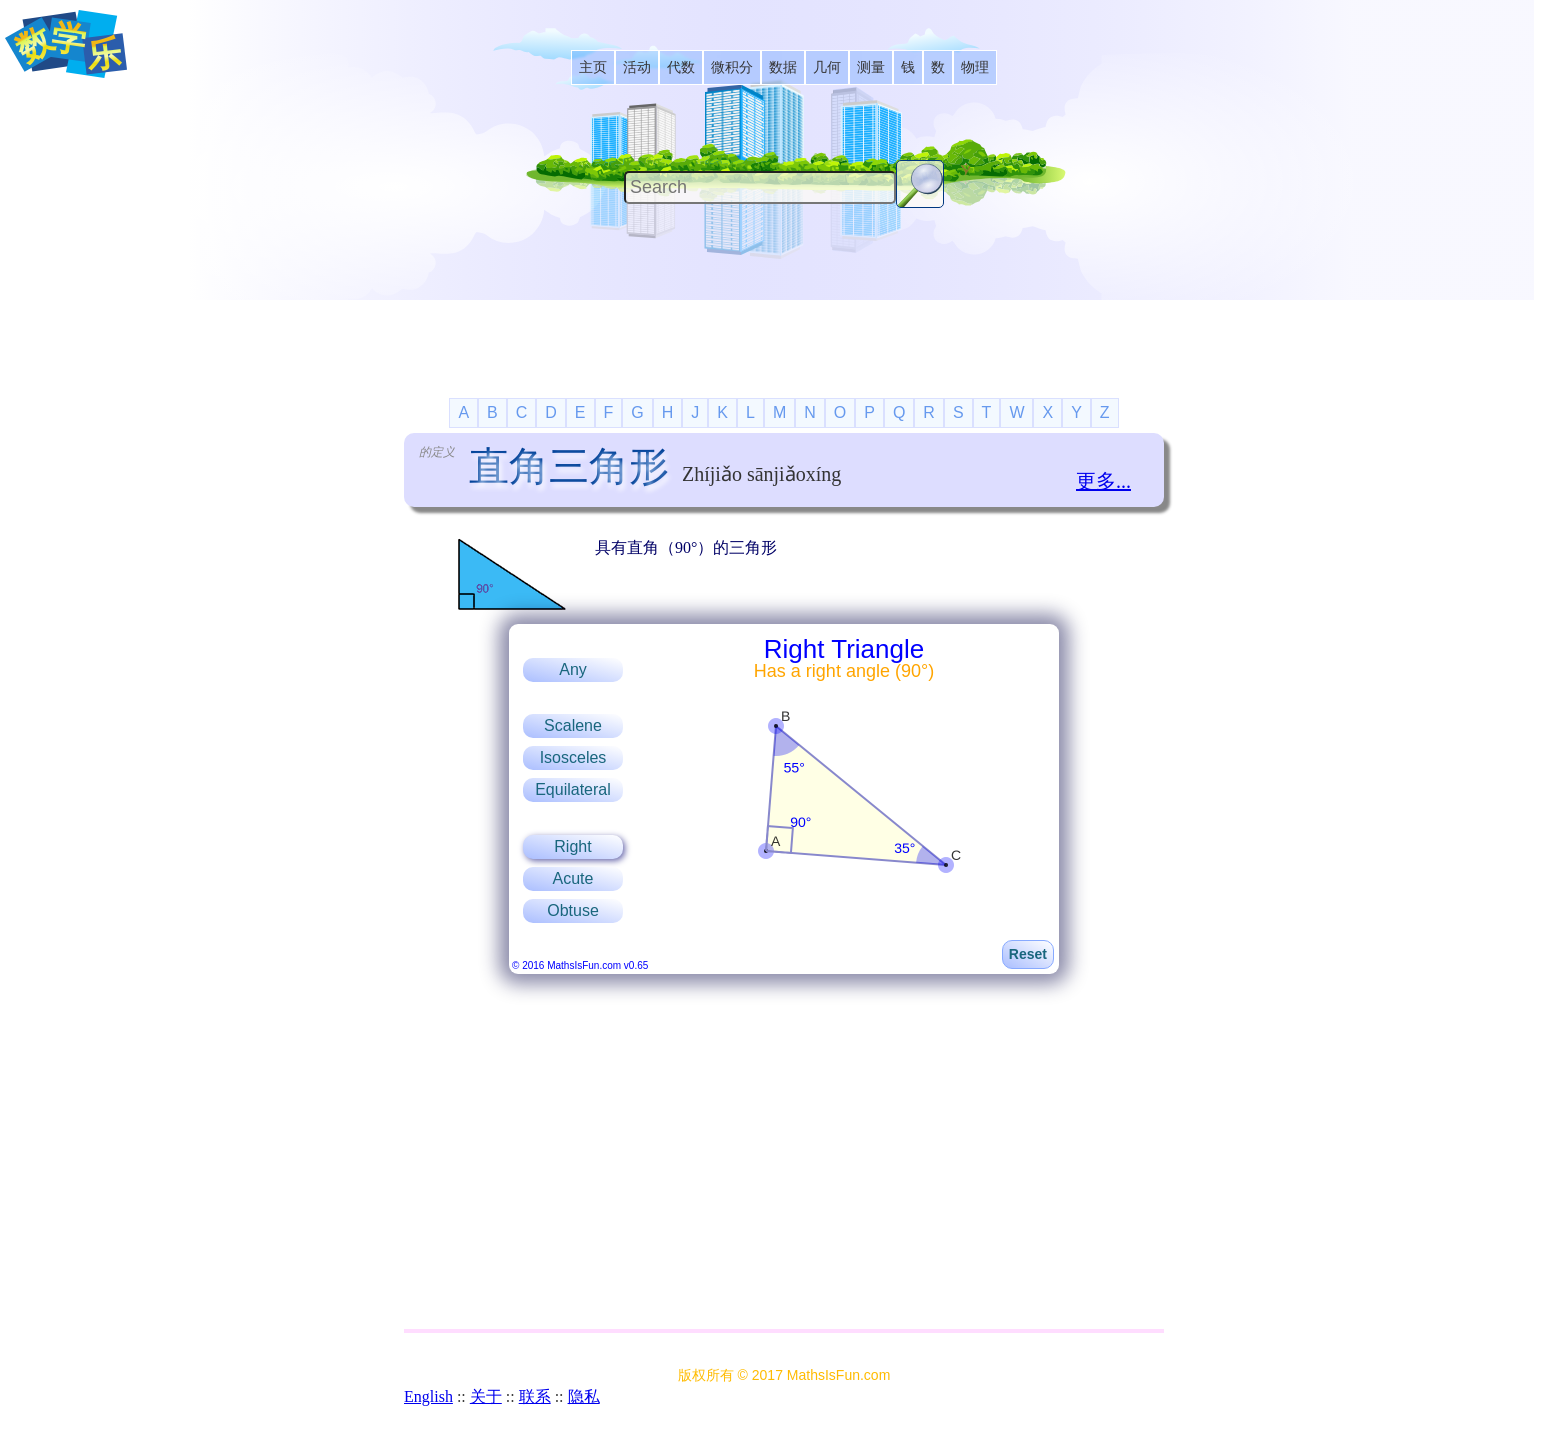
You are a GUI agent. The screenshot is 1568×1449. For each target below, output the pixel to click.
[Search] (760, 187)
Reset (1028, 954)
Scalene (573, 725)
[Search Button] (920, 184)
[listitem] (593, 67)
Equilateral (573, 789)
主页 (593, 67)
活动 (637, 67)
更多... (1103, 481)
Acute (573, 878)
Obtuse (573, 910)
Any (573, 669)
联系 (535, 1396)
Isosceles (573, 757)
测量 (871, 67)
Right (572, 846)
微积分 (732, 67)
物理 (975, 67)
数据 (783, 67)
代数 (681, 67)
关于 (486, 1396)
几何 (827, 67)
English (428, 1396)
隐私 (584, 1396)
